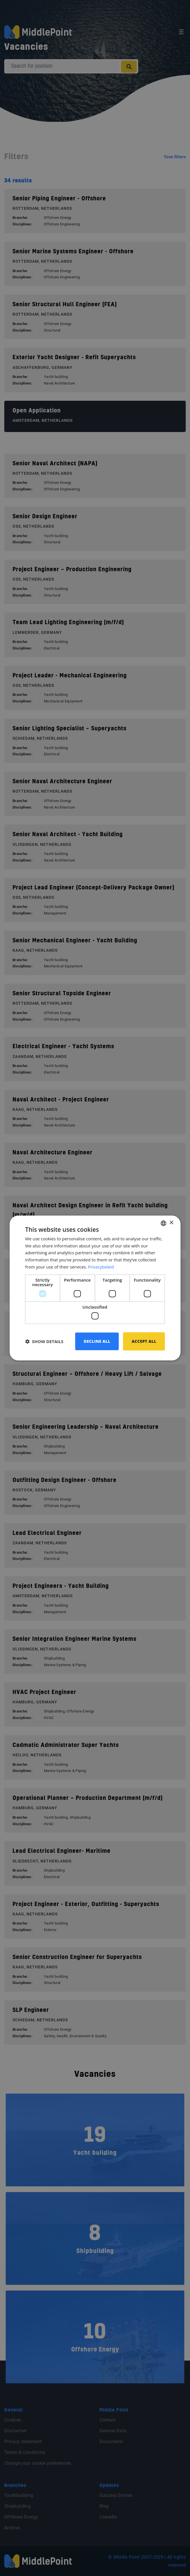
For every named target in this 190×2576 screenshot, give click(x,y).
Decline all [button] (96, 1341)
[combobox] (163, 1223)
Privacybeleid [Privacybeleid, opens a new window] (101, 1267)
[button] (44, 1341)
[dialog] (94, 1287)
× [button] (171, 1223)
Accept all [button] (143, 1341)
